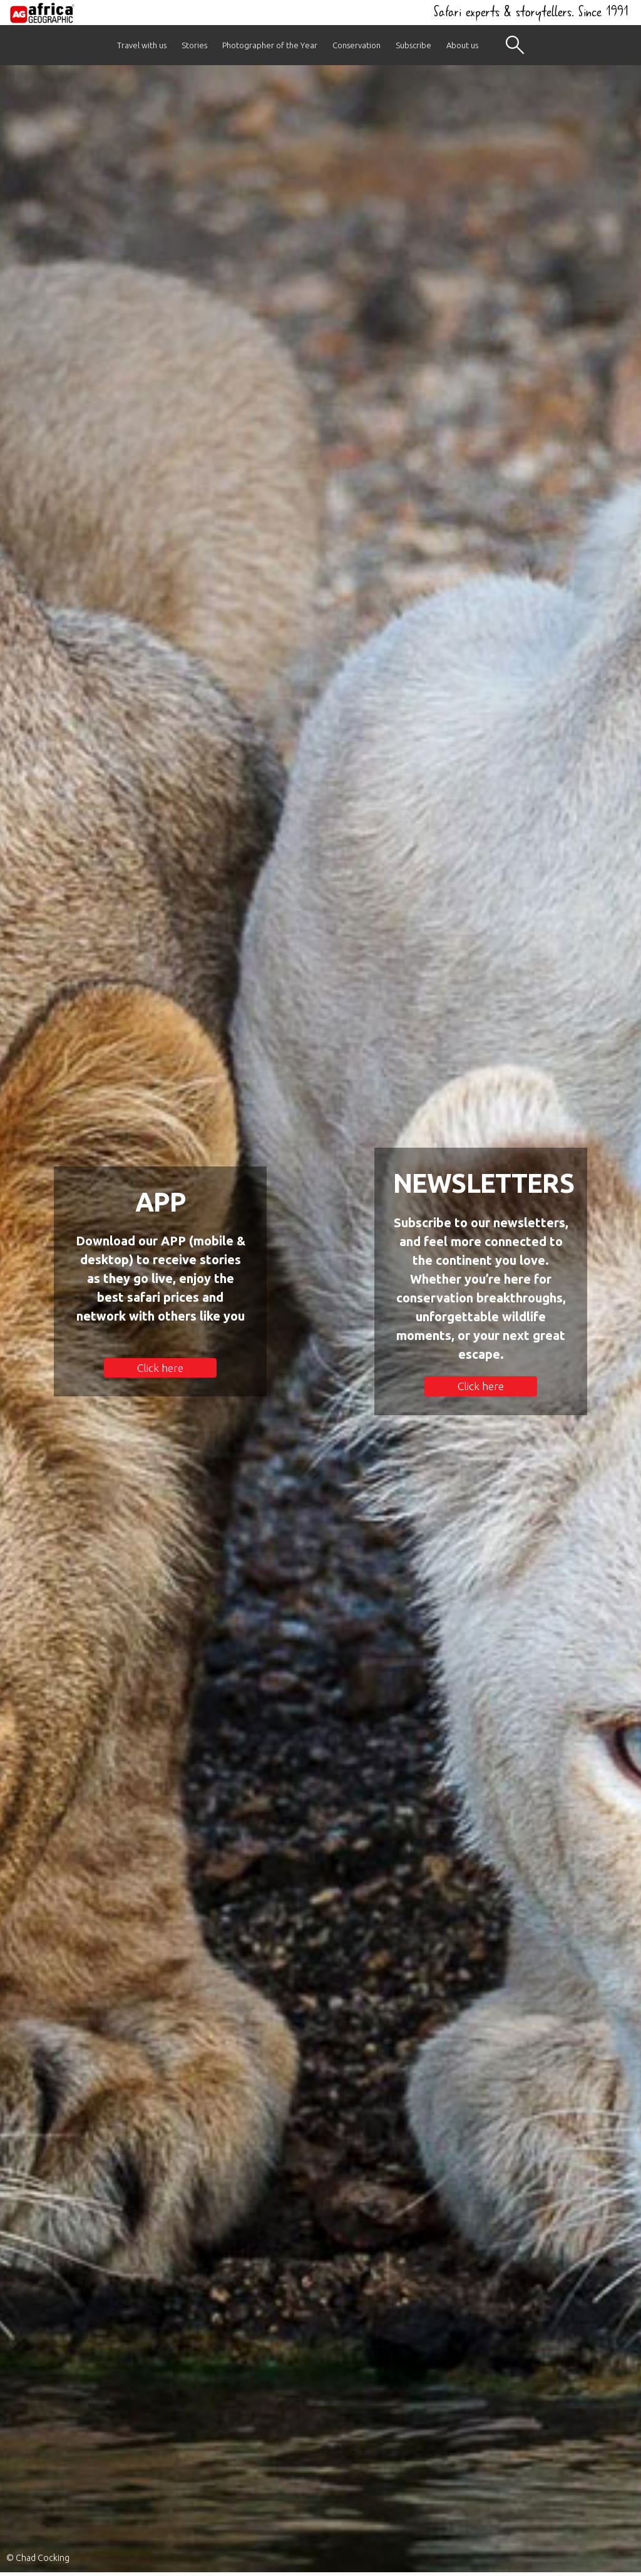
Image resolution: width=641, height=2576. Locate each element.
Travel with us (142, 45)
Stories (194, 45)
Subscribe (413, 45)
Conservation (356, 45)
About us (462, 45)
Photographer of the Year (269, 45)
